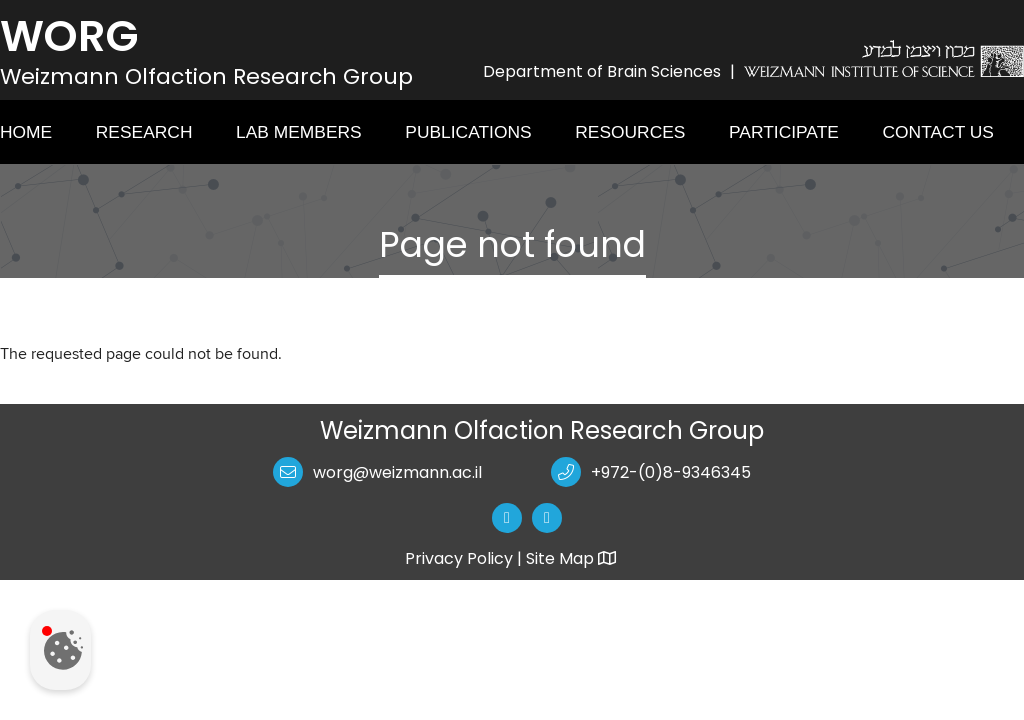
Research (144, 132)
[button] (512, 518)
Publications (468, 132)
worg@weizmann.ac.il (397, 472)
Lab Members (299, 132)
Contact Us (938, 132)
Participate (784, 132)
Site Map (573, 558)
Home (26, 132)
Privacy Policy (459, 558)
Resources (630, 132)
